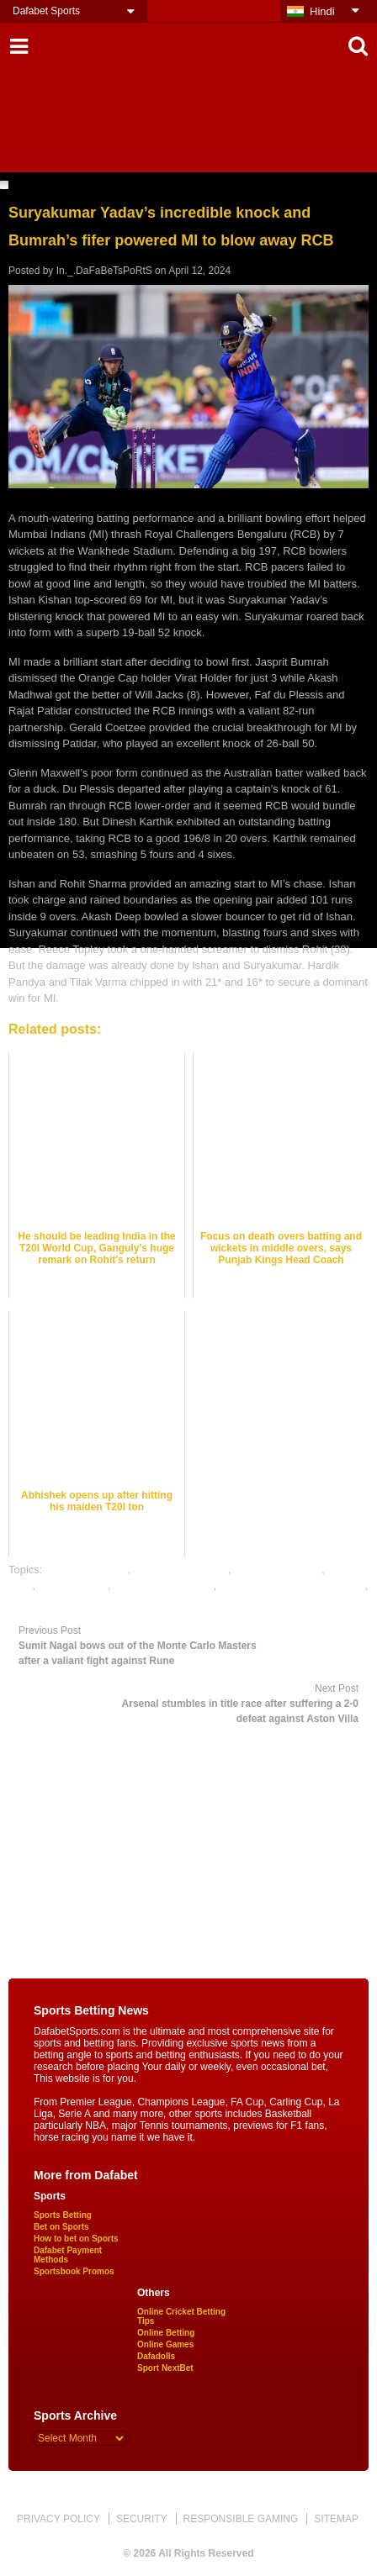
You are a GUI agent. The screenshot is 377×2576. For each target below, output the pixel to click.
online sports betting (57, 1602)
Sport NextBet (165, 2368)
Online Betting (165, 2332)
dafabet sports (72, 1585)
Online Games (165, 2344)
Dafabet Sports (46, 11)
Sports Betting (63, 2215)
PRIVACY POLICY (58, 2519)
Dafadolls (156, 2356)
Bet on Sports (61, 2226)
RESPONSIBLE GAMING (241, 2519)
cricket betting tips (277, 1569)
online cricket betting (164, 1585)
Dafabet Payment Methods (68, 2255)
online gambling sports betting (292, 1585)
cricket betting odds (181, 1569)
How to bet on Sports (76, 2238)
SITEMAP (336, 2519)
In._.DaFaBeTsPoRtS (104, 271)
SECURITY (141, 2519)
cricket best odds (86, 1569)
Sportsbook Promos (74, 2271)
